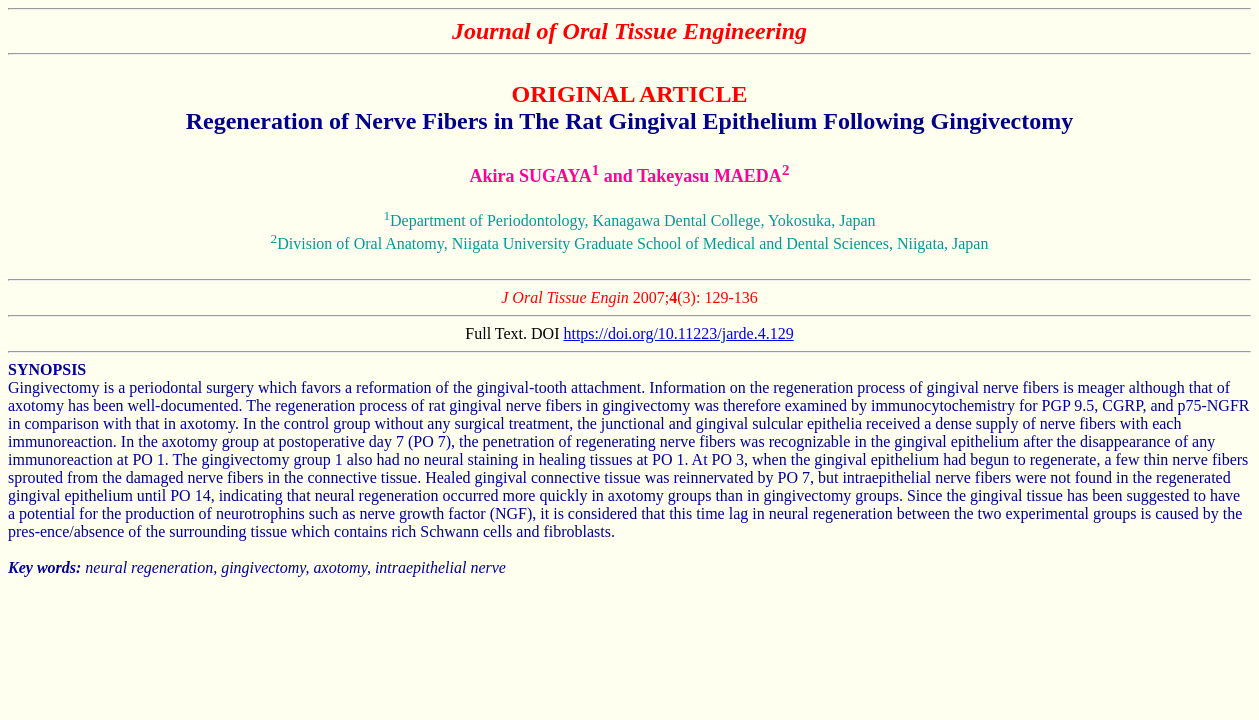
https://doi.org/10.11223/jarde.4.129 (678, 333)
